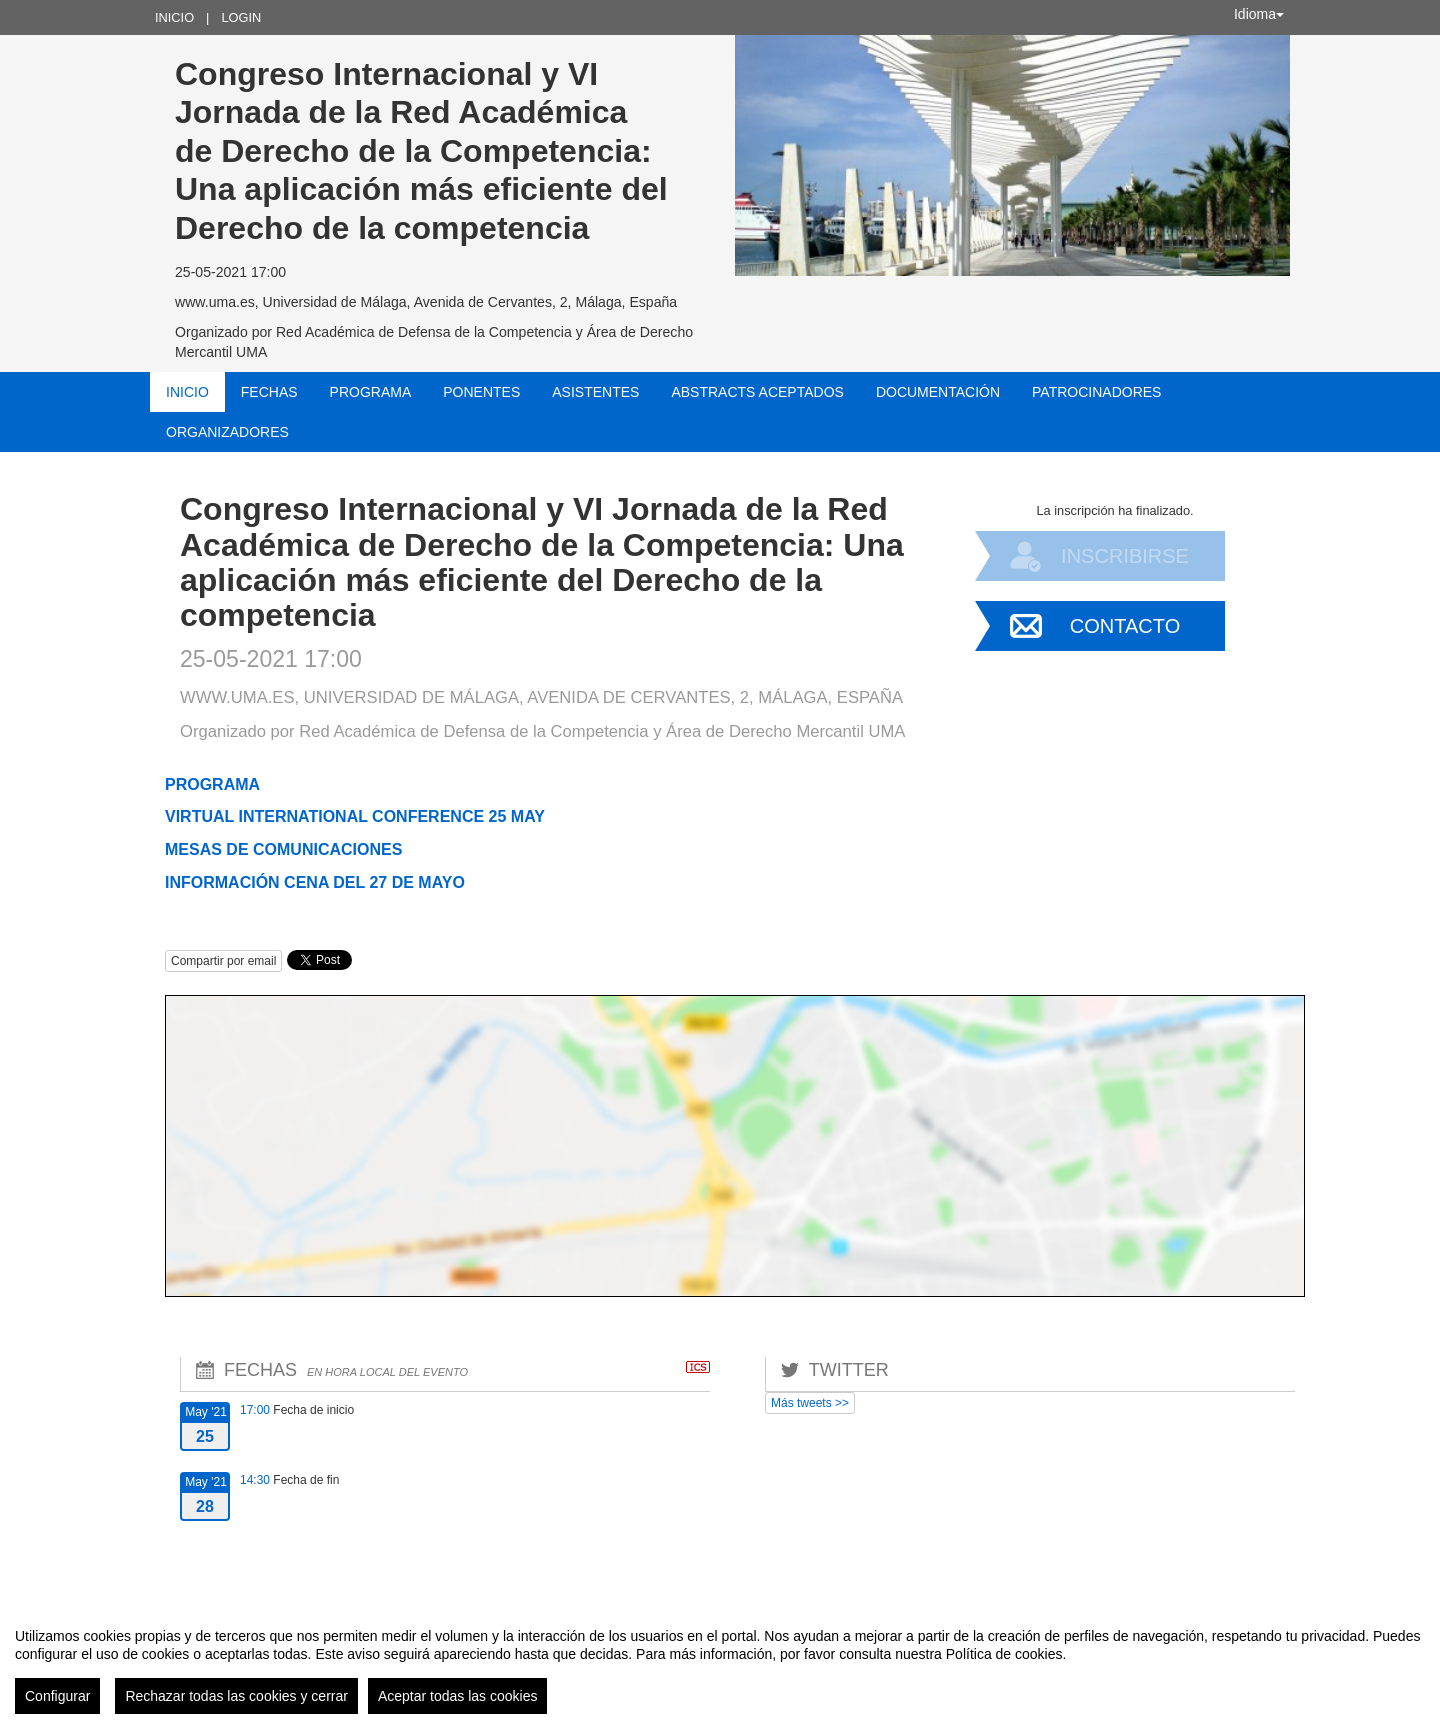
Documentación (938, 392)
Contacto (1125, 626)
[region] (720, 1663)
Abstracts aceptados (757, 392)
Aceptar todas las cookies (458, 1696)
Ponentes (481, 392)
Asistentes (595, 392)
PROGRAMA (212, 784)
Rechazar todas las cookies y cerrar (236, 1696)
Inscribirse (1125, 556)
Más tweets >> (810, 1403)
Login (241, 17)
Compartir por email (223, 961)
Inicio (174, 17)
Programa (371, 392)
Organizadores (227, 432)
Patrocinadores (1096, 392)
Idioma (1259, 14)
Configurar (57, 1696)
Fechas (269, 392)
